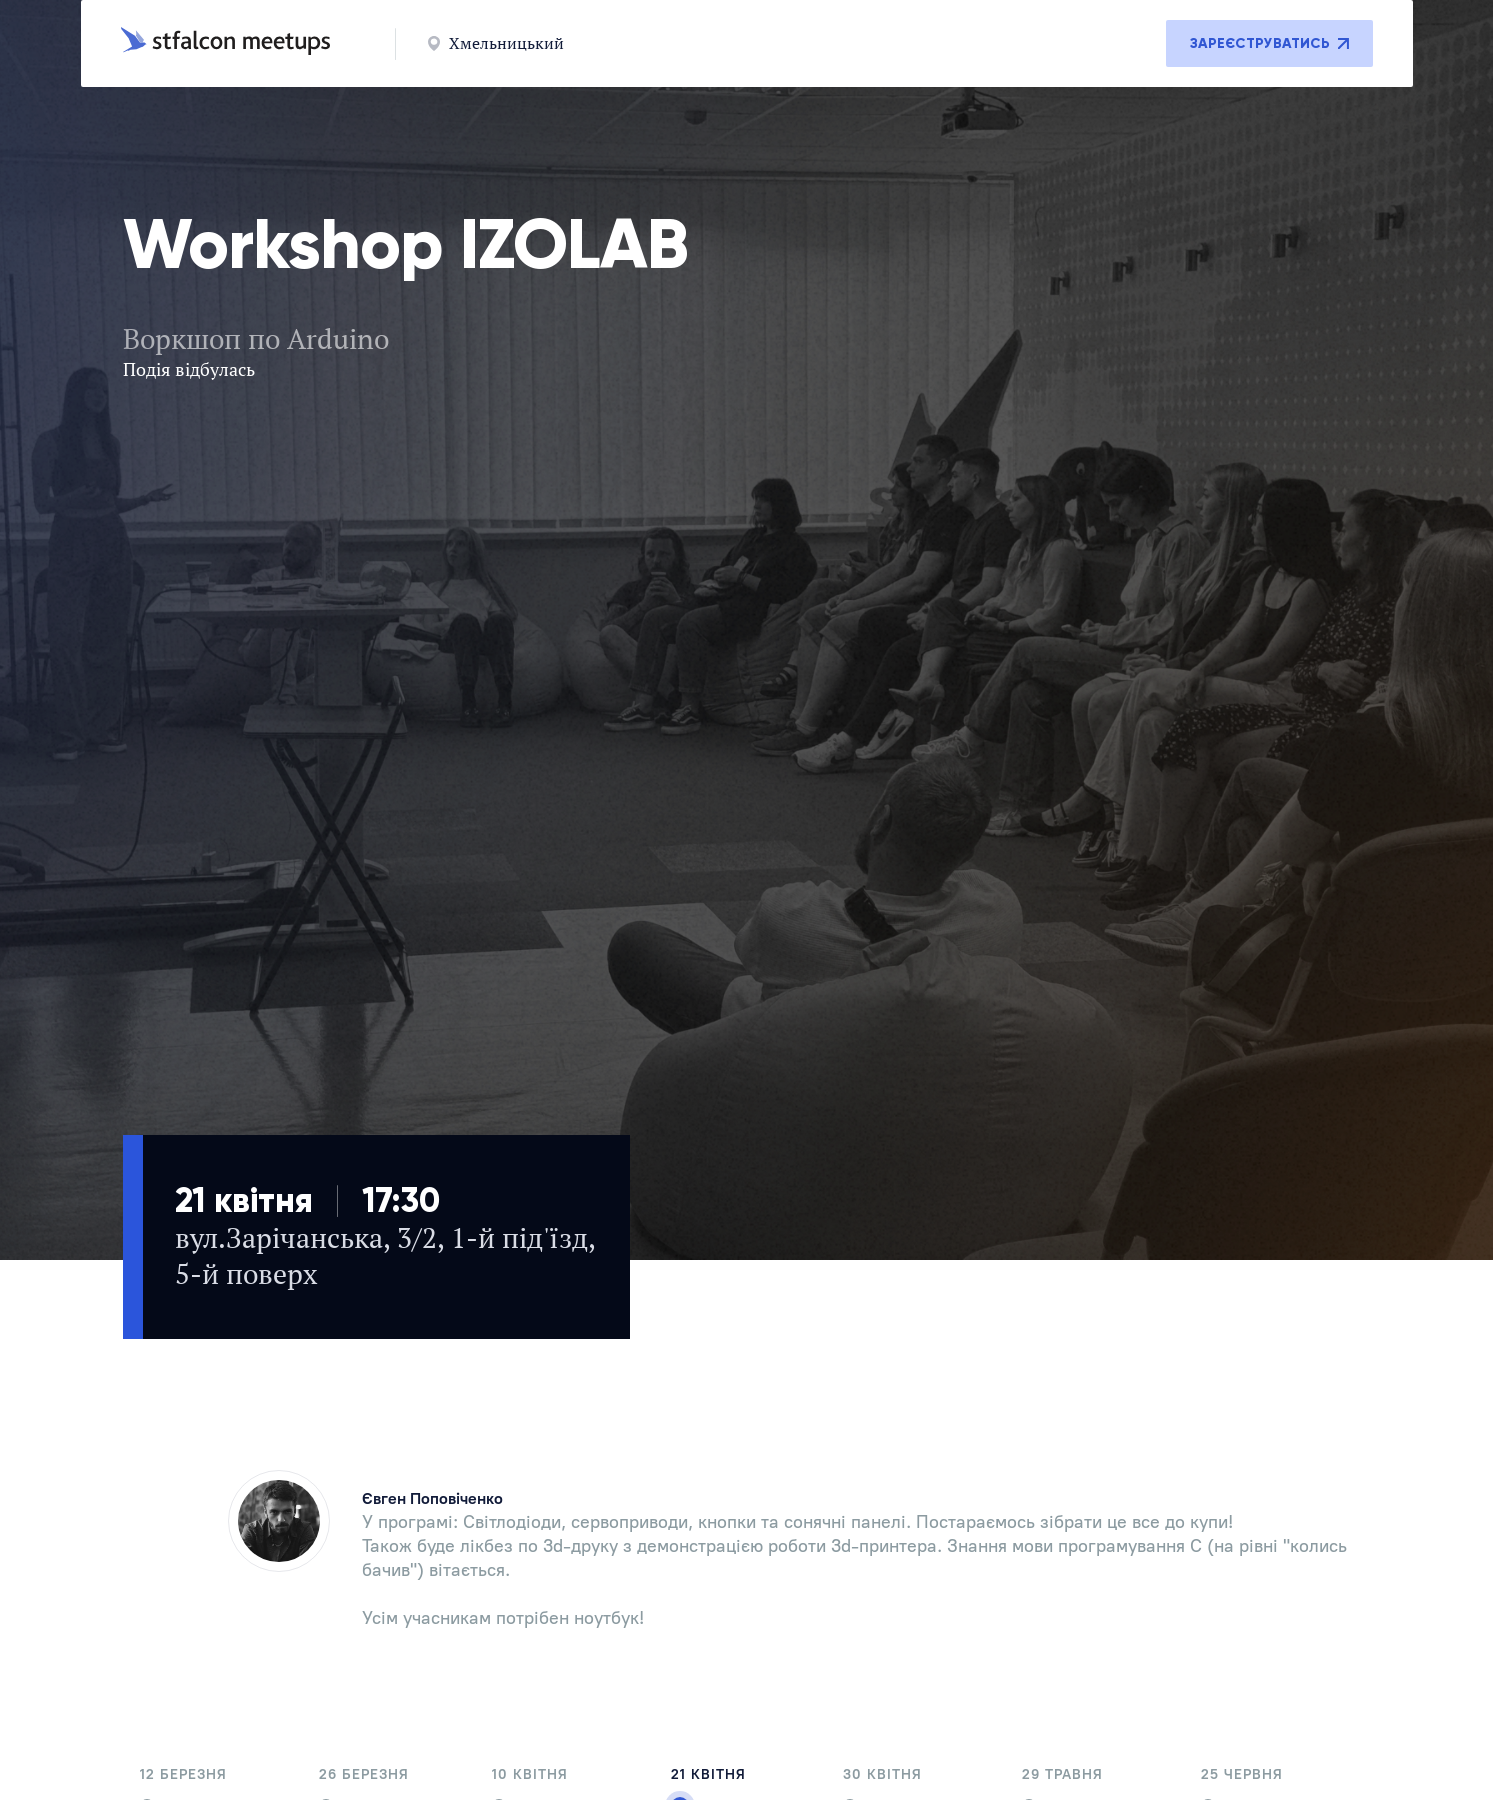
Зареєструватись (1269, 43)
